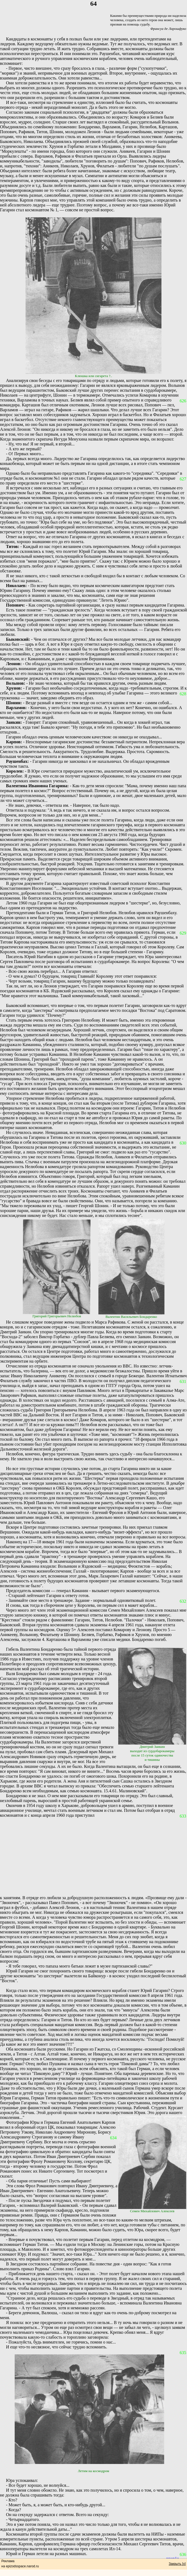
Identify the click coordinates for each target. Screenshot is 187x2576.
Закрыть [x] (177, 2564)
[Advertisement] (93, 1857)
